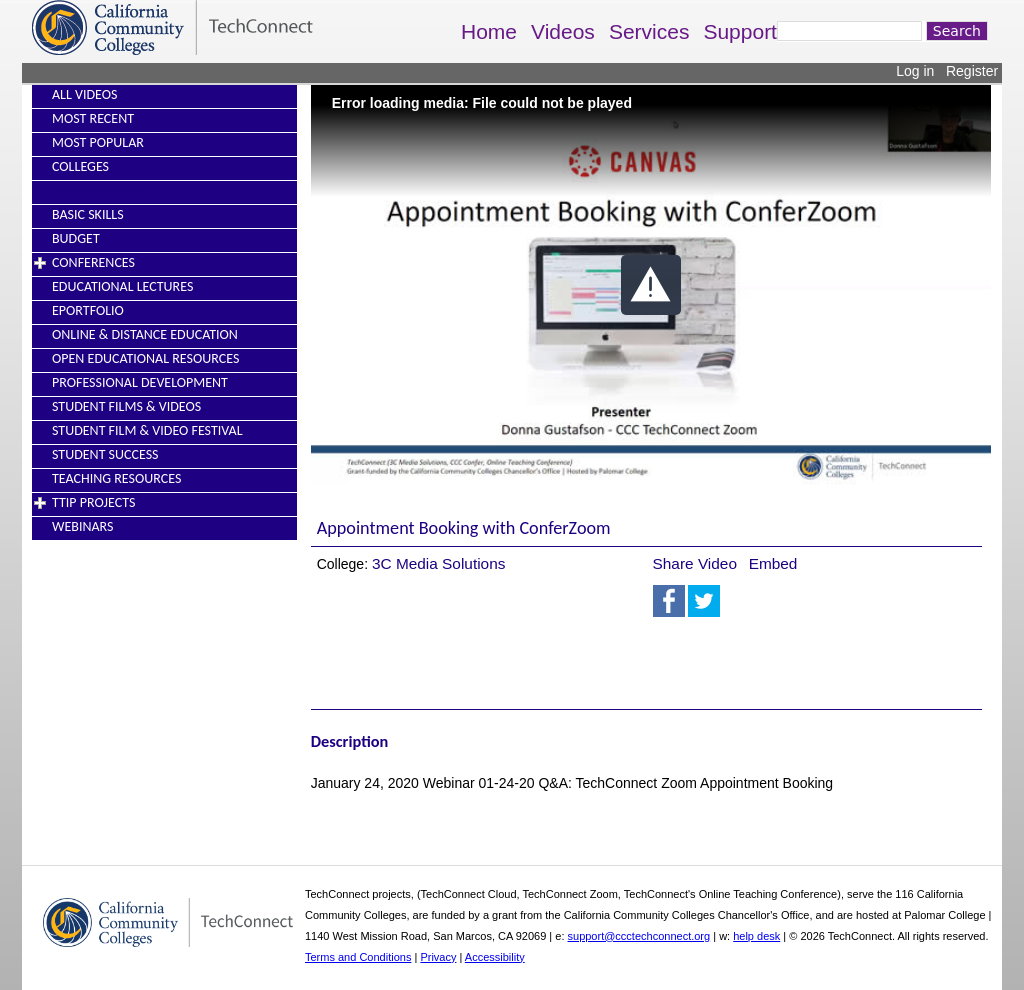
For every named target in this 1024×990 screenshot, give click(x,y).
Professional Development (140, 382)
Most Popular (98, 142)
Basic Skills (88, 214)
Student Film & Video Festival (147, 430)
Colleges (80, 166)
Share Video (695, 563)
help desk (756, 936)
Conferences (93, 262)
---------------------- (99, 190)
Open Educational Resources (145, 358)
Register (972, 71)
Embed (773, 563)
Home (489, 31)
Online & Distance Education (145, 334)
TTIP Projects (93, 502)
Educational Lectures (122, 286)
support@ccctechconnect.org (639, 936)
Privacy (438, 957)
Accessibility (495, 957)
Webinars (82, 526)
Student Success (105, 454)
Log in (915, 71)
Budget (76, 238)
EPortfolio (88, 310)
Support (740, 31)
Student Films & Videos (126, 406)
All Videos (84, 94)
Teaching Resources (116, 478)
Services (649, 31)
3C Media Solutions (438, 563)
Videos (563, 31)
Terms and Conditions (358, 957)
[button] (651, 285)
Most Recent (93, 118)
